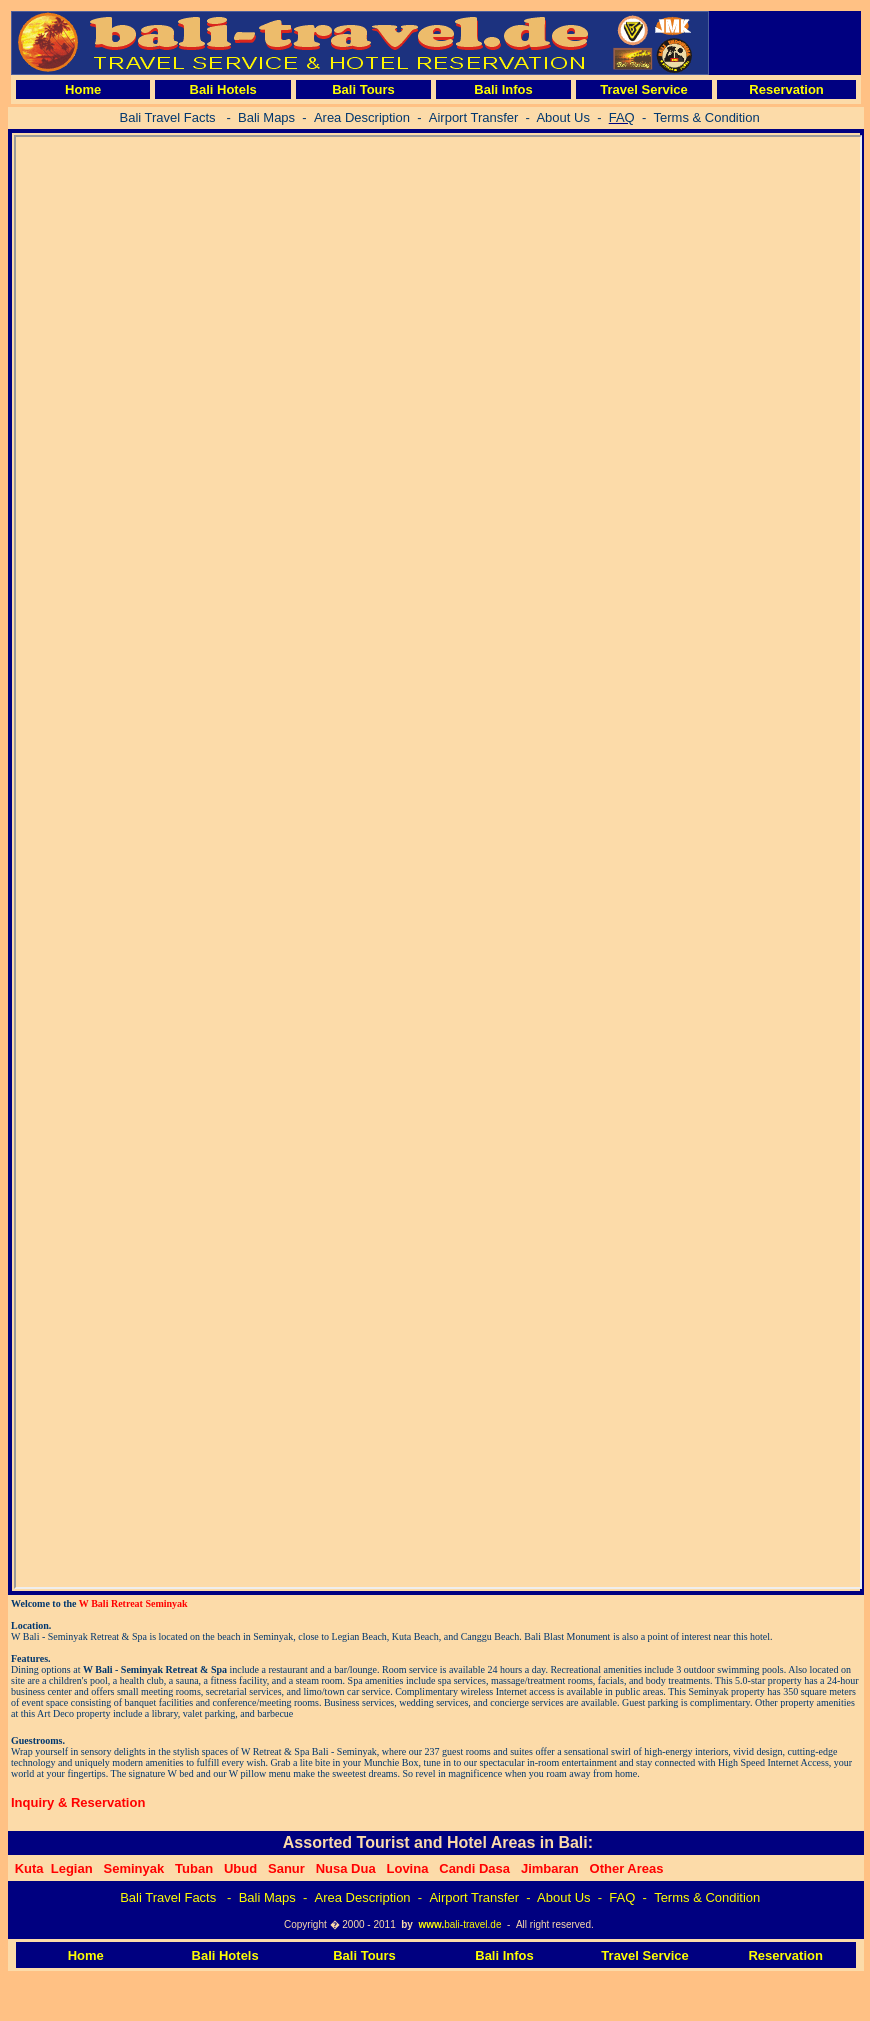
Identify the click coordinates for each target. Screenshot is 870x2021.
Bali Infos (503, 89)
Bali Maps (267, 1897)
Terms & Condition (707, 1897)
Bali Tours (363, 89)
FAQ (622, 1897)
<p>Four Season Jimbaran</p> (438, 862)
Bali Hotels (223, 89)
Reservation (786, 89)
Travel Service (643, 89)
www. (431, 1924)
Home (83, 89)
